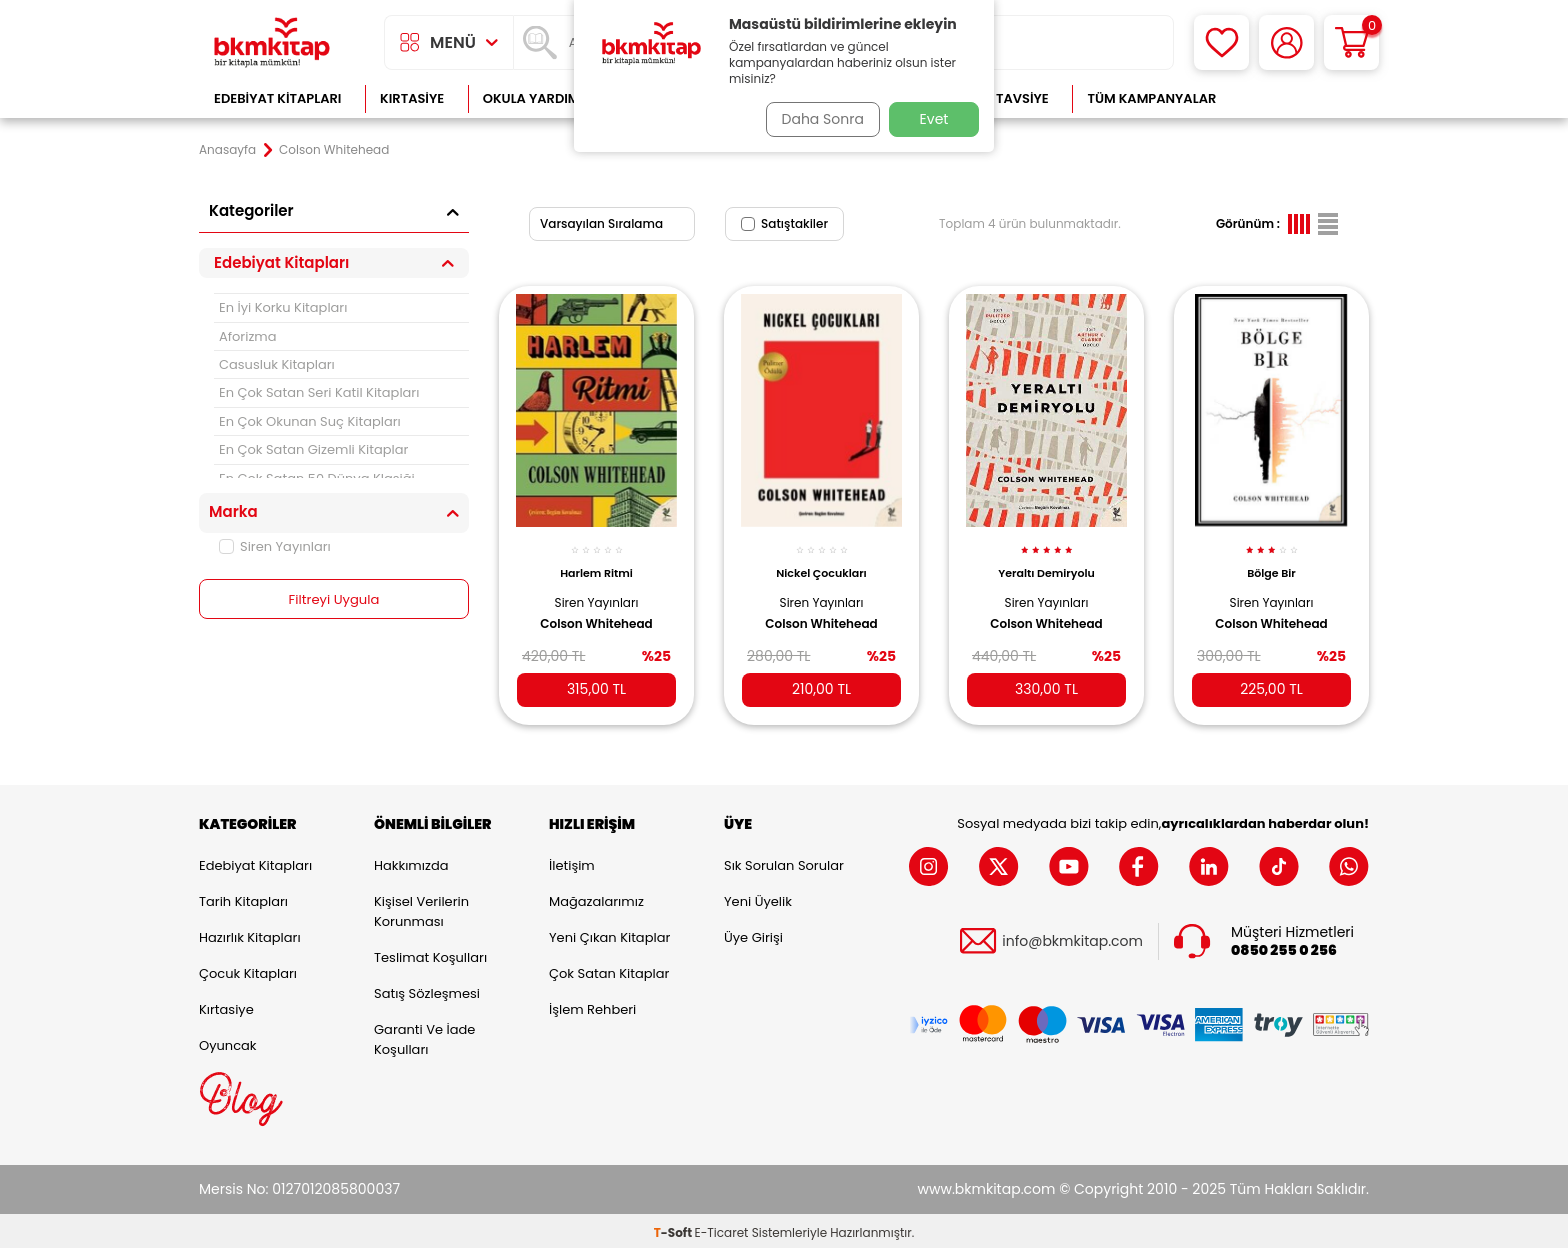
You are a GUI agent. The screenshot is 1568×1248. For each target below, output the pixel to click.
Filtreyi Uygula (334, 600)
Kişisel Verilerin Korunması (421, 907)
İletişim (572, 861)
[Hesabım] (1286, 42)
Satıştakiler (784, 223)
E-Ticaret (722, 1228)
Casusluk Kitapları (277, 364)
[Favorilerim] (1221, 42)
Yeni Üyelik (758, 897)
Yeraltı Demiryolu (1046, 562)
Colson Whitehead (596, 612)
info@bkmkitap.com (1072, 937)
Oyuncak (228, 1041)
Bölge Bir (1271, 562)
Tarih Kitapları (243, 897)
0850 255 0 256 (1284, 946)
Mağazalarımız (596, 897)
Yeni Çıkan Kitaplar (609, 933)
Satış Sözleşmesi (427, 989)
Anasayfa (227, 150)
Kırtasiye (412, 98)
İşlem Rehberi (592, 1005)
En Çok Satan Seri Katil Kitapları (319, 392)
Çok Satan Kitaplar (609, 969)
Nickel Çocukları (821, 562)
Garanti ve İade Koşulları (424, 1035)
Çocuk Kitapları (248, 969)
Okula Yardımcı (538, 98)
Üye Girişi (753, 933)
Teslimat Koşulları (430, 953)
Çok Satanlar (1304, 98)
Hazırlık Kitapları (250, 933)
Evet (934, 119)
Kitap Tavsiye (1002, 98)
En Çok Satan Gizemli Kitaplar (313, 449)
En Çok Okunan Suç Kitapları (310, 421)
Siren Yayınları (275, 546)
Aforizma (248, 336)
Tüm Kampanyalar (1151, 98)
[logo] (272, 42)
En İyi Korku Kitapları (283, 307)
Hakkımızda (411, 861)
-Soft (674, 1228)
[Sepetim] (1351, 42)
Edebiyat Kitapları (277, 98)
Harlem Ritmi (596, 562)
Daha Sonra (817, 119)
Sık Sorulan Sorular (784, 861)
